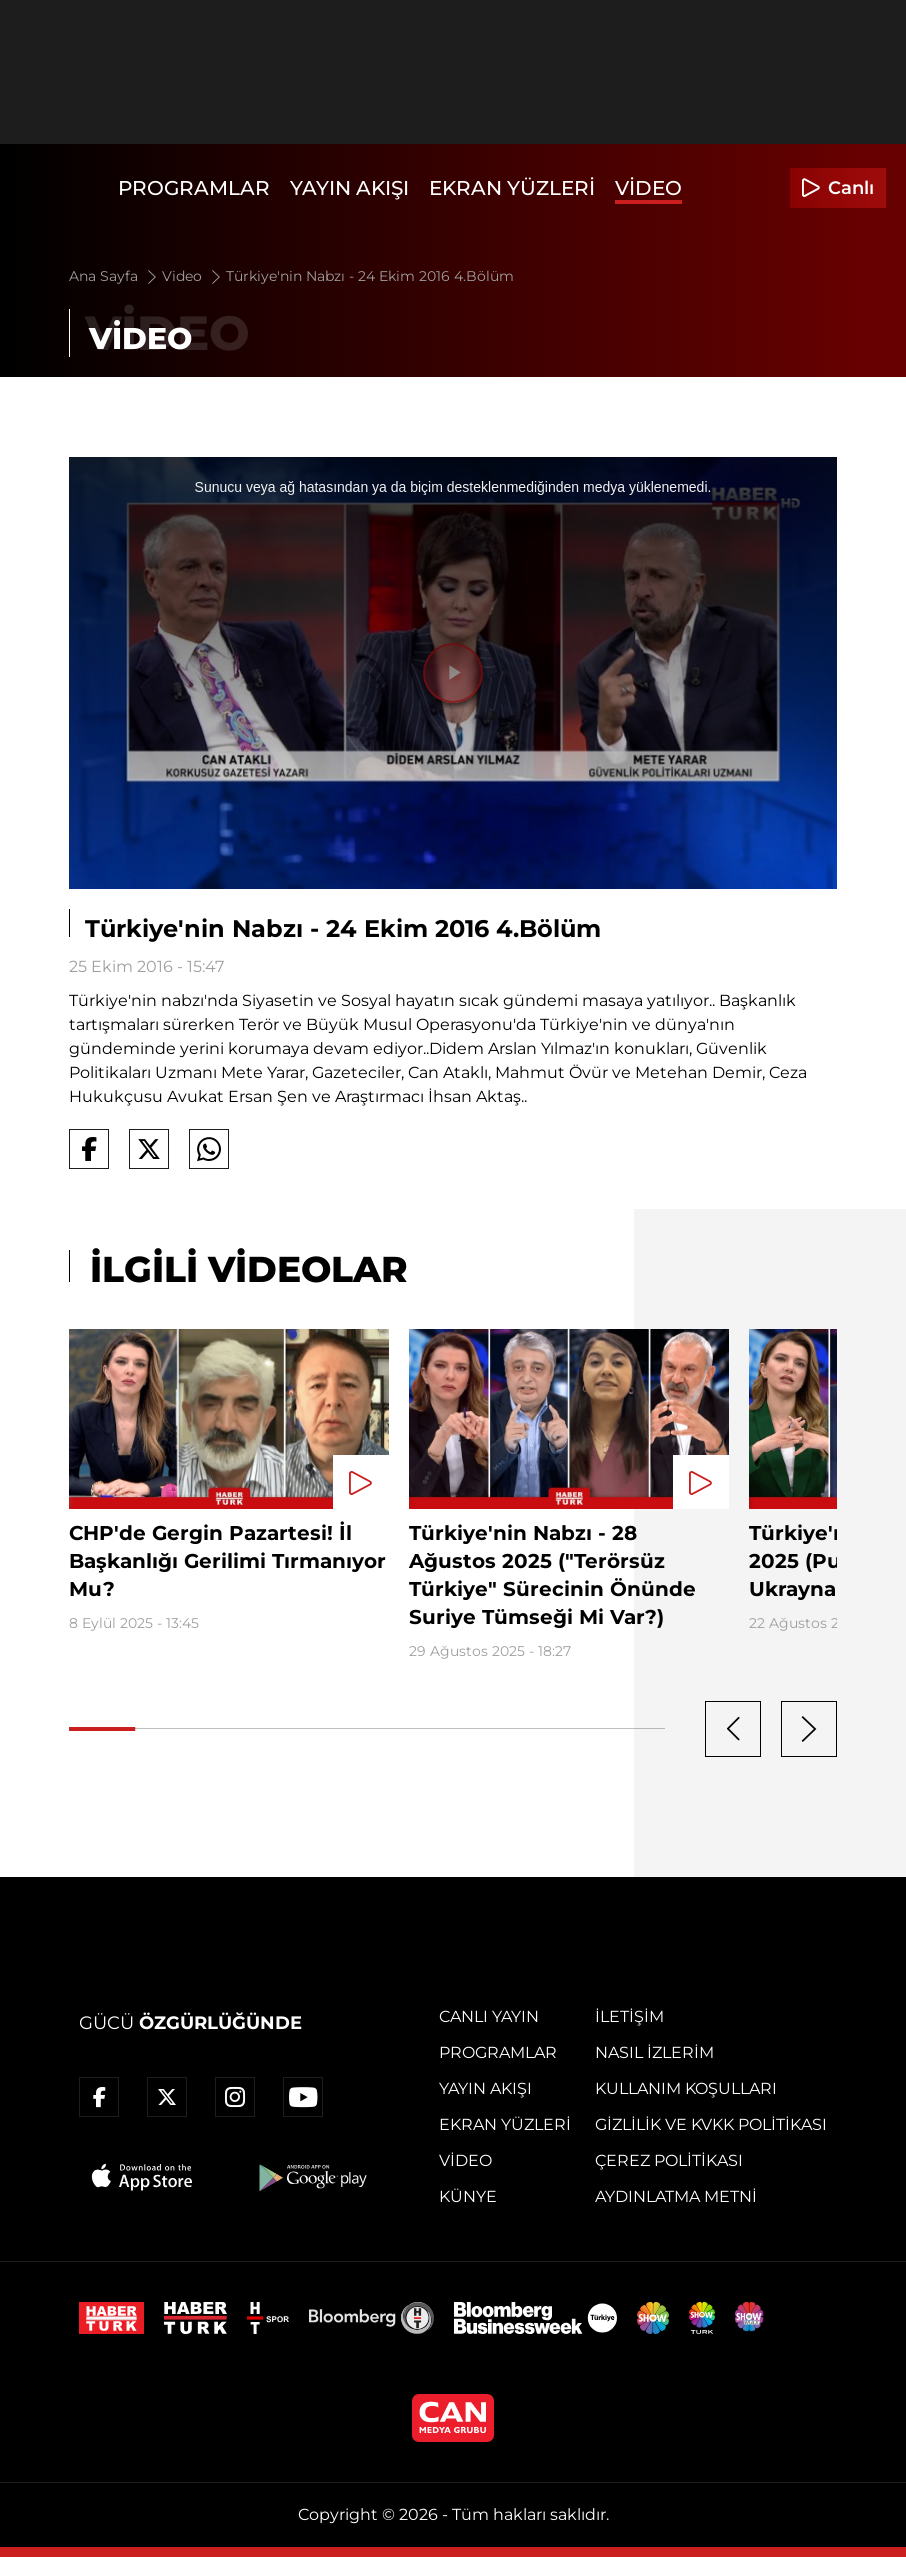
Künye (468, 2196)
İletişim (629, 2016)
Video (648, 188)
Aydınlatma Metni (676, 2196)
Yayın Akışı (349, 188)
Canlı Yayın (489, 2016)
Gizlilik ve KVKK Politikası (711, 2124)
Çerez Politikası (669, 2160)
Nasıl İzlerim (654, 2052)
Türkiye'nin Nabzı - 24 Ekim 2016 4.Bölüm (370, 276)
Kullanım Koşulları (686, 2088)
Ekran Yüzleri (512, 188)
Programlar (194, 188)
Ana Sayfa (114, 276)
